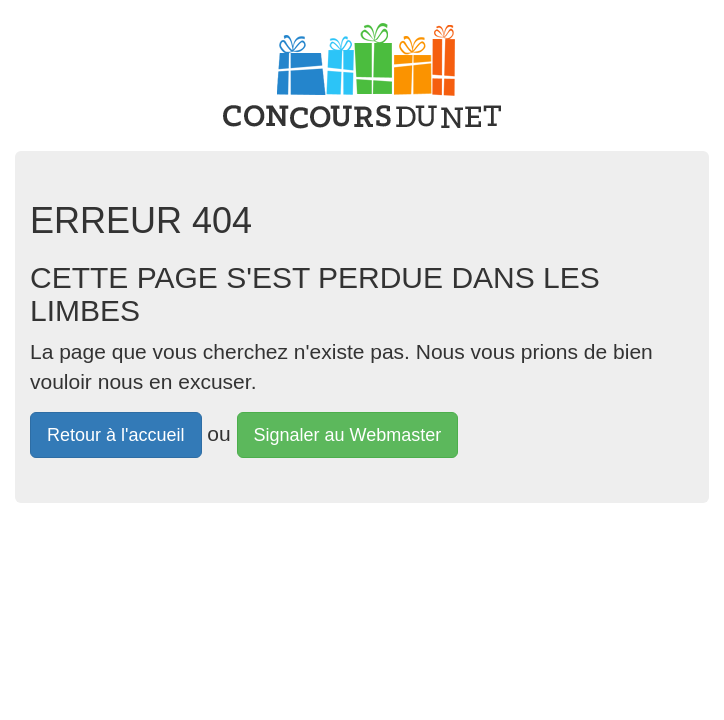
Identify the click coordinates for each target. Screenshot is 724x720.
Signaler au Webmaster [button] (348, 435)
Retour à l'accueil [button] (116, 435)
